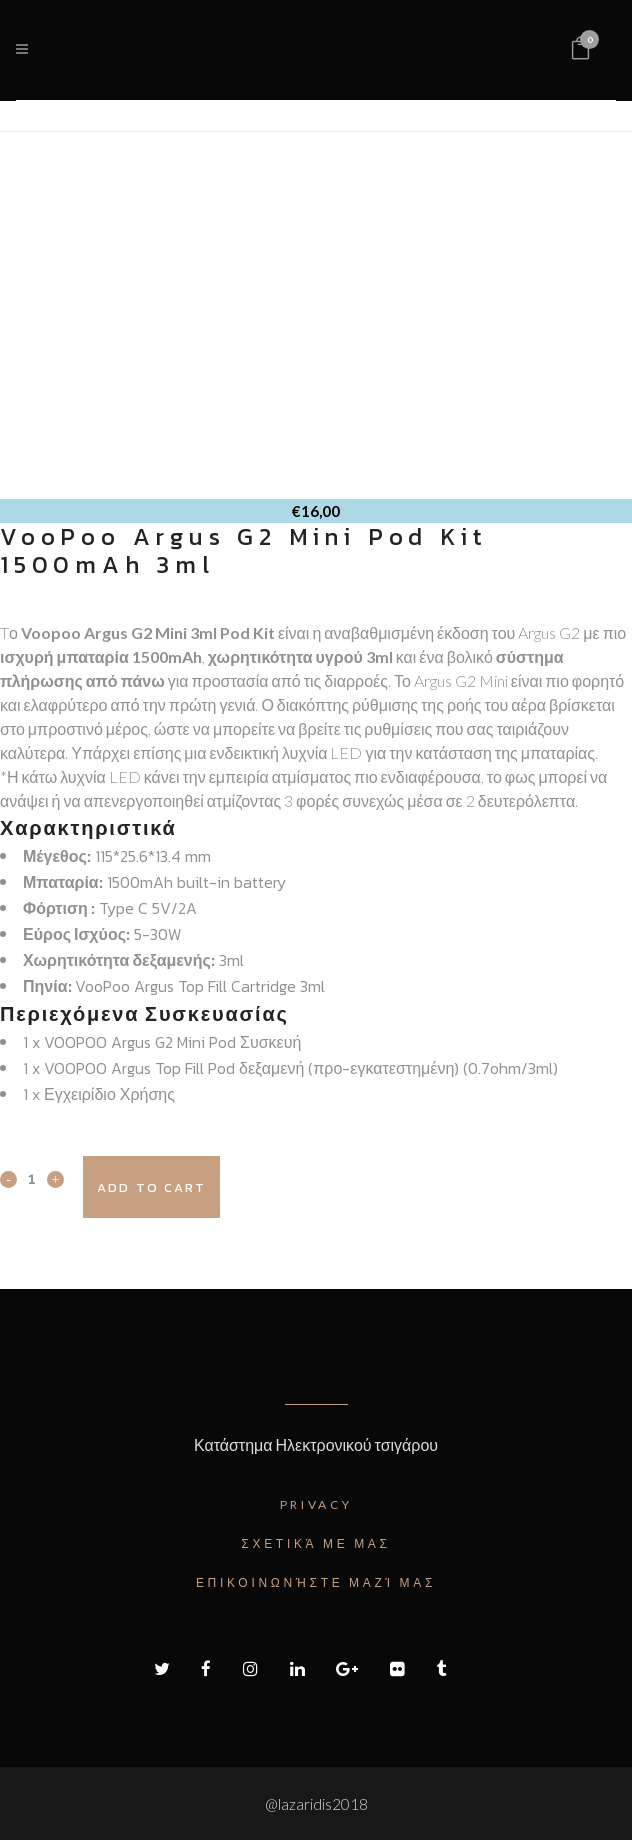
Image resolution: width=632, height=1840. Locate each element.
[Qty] (32, 1178)
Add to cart (151, 1187)
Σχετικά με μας (315, 1543)
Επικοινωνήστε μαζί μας (316, 1582)
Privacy (316, 1504)
